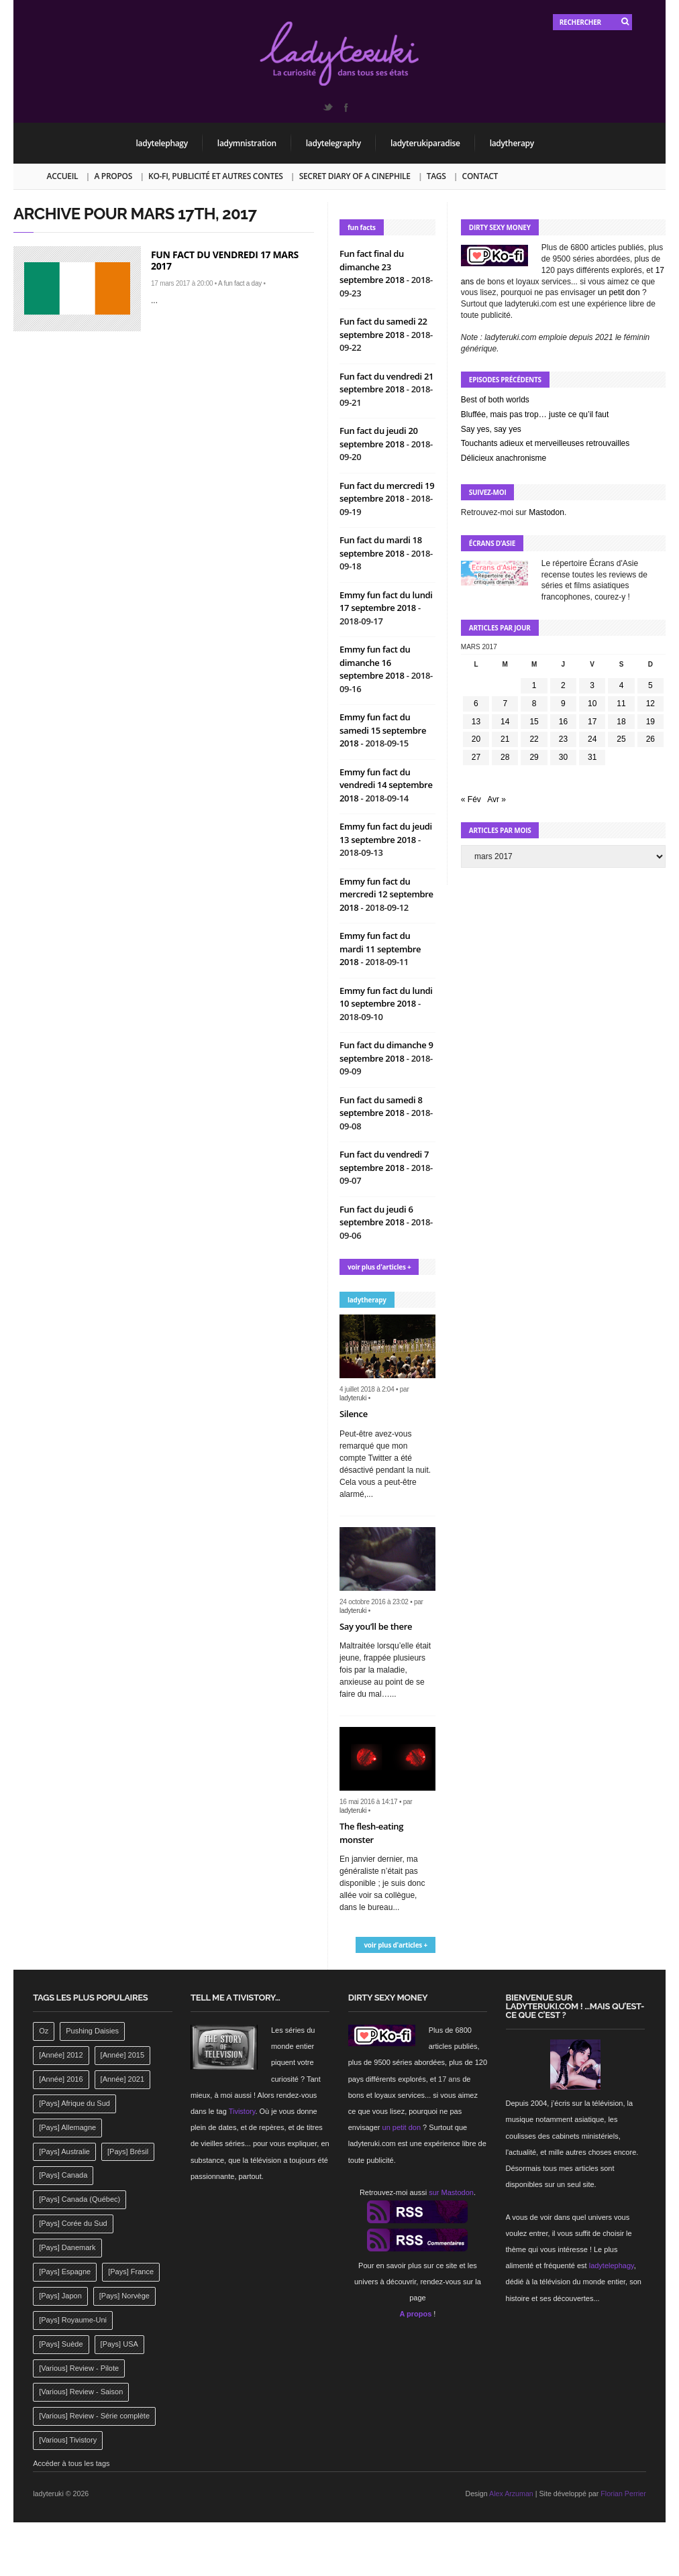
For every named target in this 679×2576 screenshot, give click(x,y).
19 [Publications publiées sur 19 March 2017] (650, 721)
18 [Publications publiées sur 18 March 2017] (621, 721)
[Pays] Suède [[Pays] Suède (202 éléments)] (61, 2344)
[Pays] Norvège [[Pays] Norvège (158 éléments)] (124, 2296)
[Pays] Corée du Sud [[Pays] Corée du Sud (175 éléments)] (73, 2223)
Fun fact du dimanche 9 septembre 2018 (386, 1051)
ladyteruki (353, 1398)
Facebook (345, 107)
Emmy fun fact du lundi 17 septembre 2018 (386, 601)
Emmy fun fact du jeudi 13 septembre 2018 (386, 833)
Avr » (496, 799)
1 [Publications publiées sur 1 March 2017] (534, 685)
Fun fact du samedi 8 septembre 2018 (381, 1106)
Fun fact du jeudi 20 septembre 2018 (379, 437)
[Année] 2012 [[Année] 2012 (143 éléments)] (61, 2055)
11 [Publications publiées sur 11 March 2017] (621, 703)
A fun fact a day (240, 283)
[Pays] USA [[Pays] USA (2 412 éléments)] (119, 2344)
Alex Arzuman (511, 2493)
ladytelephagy (162, 143)
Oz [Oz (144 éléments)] (43, 2031)
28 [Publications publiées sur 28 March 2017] (505, 757)
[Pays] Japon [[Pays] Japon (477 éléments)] (60, 2296)
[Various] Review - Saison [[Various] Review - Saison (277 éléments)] (81, 2392)
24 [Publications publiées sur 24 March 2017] (592, 739)
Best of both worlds (495, 399)
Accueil (63, 176)
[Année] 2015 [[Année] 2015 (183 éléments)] (122, 2055)
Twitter (327, 107)
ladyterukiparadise (425, 143)
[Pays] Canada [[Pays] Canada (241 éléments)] (63, 2175)
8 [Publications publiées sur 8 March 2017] (534, 703)
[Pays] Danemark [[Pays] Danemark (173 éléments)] (67, 2247)
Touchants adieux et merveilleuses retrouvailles (545, 443)
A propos (113, 176)
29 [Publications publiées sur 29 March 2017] (533, 757)
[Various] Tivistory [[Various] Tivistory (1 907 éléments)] (68, 2440)
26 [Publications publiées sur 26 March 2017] (650, 739)
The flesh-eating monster (371, 1833)
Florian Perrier (623, 2493)
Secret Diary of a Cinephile (355, 176)
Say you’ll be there (376, 1626)
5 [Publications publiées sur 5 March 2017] (650, 685)
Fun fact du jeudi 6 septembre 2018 (376, 1216)
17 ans (449, 2079)
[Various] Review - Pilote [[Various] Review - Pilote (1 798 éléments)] (79, 2368)
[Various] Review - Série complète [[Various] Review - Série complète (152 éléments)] (94, 2416)
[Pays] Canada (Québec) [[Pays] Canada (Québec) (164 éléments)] (79, 2199)
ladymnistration (246, 143)
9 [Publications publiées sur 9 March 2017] (563, 703)
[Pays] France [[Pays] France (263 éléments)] (131, 2271)
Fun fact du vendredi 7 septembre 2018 (384, 1161)
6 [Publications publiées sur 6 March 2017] (476, 703)
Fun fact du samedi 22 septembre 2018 (383, 328)
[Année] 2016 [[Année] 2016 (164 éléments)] (61, 2079)
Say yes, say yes (491, 429)
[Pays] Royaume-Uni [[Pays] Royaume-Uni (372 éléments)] (73, 2320)
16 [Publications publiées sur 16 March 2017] (563, 721)
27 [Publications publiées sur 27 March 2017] (476, 757)
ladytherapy (512, 143)
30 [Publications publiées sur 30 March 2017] (563, 757)
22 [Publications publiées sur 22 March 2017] (533, 739)
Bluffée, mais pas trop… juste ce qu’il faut (535, 414)
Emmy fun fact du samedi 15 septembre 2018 (383, 730)
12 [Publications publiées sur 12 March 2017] (650, 703)
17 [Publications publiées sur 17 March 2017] (592, 721)
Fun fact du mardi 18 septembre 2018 (381, 546)
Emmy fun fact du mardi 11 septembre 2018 (380, 949)
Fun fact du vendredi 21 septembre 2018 (386, 383)
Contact (480, 176)
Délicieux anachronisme (503, 458)
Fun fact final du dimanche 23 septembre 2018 (373, 266)
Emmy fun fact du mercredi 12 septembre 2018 (386, 894)
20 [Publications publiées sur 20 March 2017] (476, 739)
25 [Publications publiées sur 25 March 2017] (621, 739)
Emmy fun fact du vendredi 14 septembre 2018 (386, 785)
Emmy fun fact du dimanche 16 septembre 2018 (375, 662)
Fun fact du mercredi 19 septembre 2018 (387, 492)
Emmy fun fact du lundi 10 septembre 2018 (386, 997)
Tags (436, 176)
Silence (354, 1414)
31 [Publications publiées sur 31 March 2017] (592, 757)
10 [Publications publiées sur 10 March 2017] (592, 703)
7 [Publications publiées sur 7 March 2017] (505, 703)
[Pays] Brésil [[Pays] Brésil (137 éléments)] (127, 2151)
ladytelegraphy (333, 143)
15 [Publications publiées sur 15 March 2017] (533, 721)
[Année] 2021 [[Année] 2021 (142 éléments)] (122, 2079)
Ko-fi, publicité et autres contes (215, 176)
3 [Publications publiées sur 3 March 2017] (592, 685)
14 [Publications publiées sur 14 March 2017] (505, 721)
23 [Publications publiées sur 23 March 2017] (563, 739)
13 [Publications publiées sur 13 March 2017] (476, 721)
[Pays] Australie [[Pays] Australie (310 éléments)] (64, 2151)
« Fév (471, 799)
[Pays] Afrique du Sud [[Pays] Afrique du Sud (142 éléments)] (74, 2103)
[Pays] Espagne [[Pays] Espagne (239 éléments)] (65, 2271)
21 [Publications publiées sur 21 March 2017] (505, 739)
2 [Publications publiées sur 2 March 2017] (563, 685)
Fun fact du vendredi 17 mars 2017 (225, 260)
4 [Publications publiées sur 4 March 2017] (621, 685)
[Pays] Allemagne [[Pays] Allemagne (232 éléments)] (67, 2127)
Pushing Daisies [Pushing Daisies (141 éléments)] (92, 2031)
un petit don (619, 292)
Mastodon (546, 512)
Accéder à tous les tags (71, 2463)
